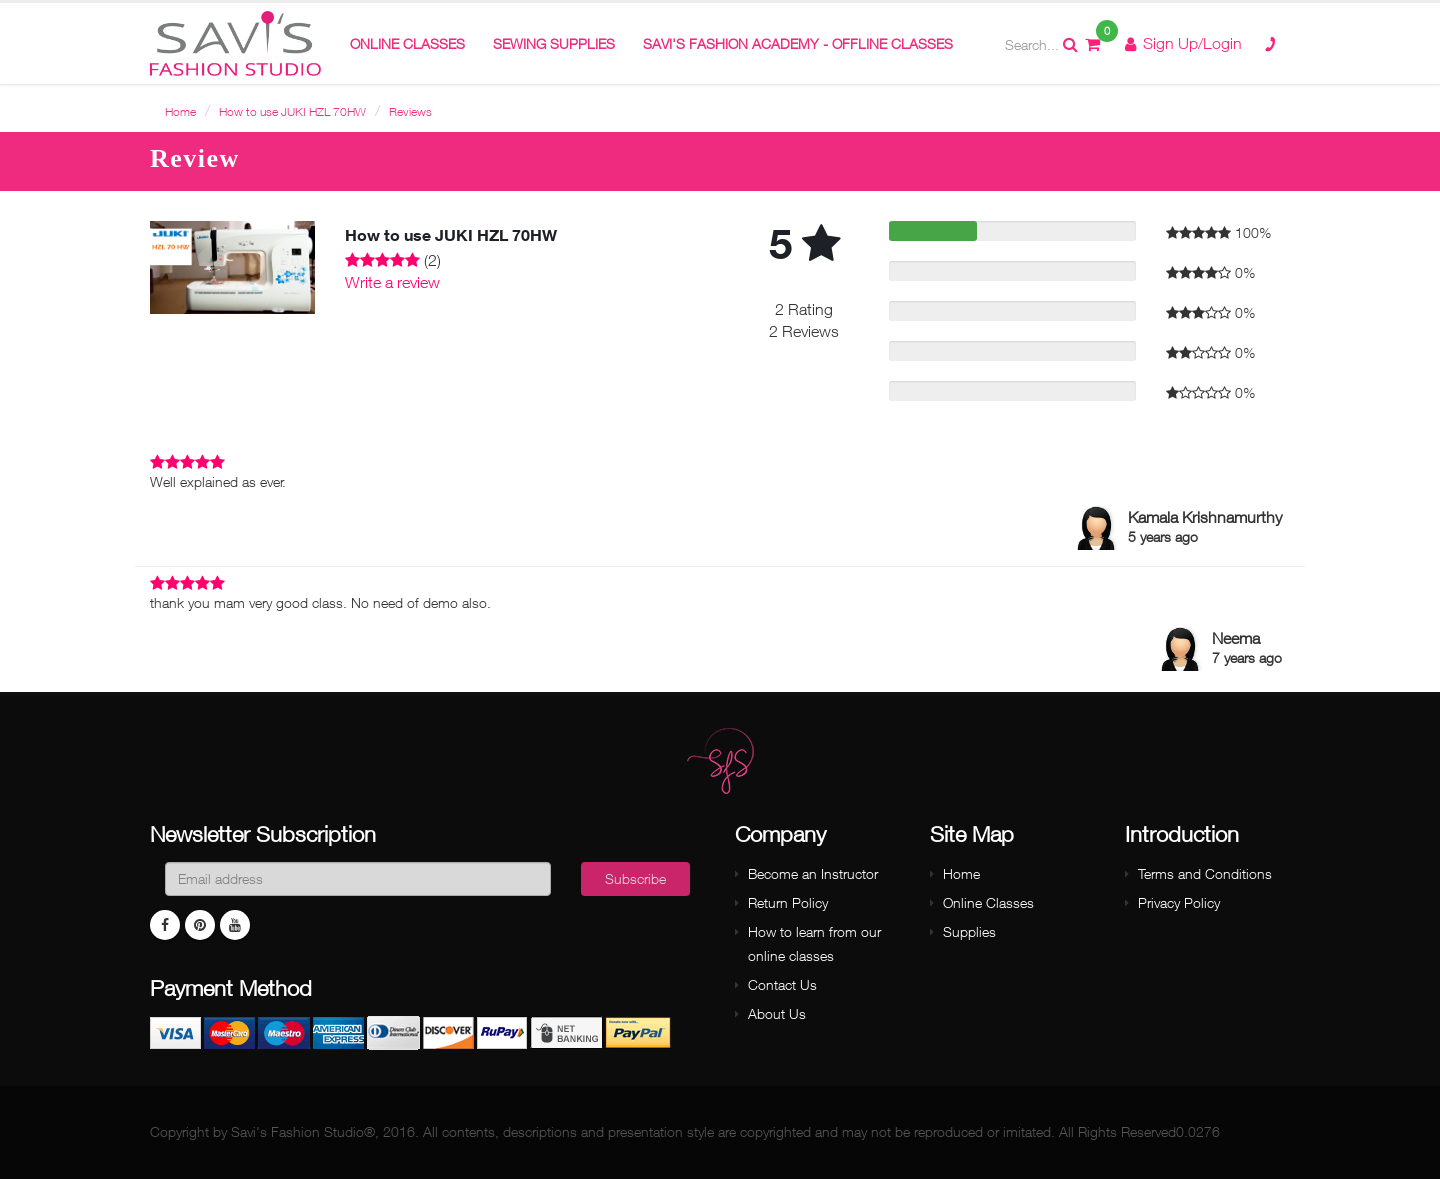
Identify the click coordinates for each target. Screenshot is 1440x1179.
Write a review (392, 282)
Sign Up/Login (1183, 43)
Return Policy (788, 902)
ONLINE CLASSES (407, 43)
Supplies (969, 931)
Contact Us (782, 984)
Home (180, 111)
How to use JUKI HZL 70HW (292, 111)
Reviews (410, 111)
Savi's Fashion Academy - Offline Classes (798, 43)
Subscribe (635, 878)
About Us (777, 1013)
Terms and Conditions (1205, 873)
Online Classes (988, 902)
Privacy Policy (1179, 902)
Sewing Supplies (554, 43)
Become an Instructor (813, 873)
